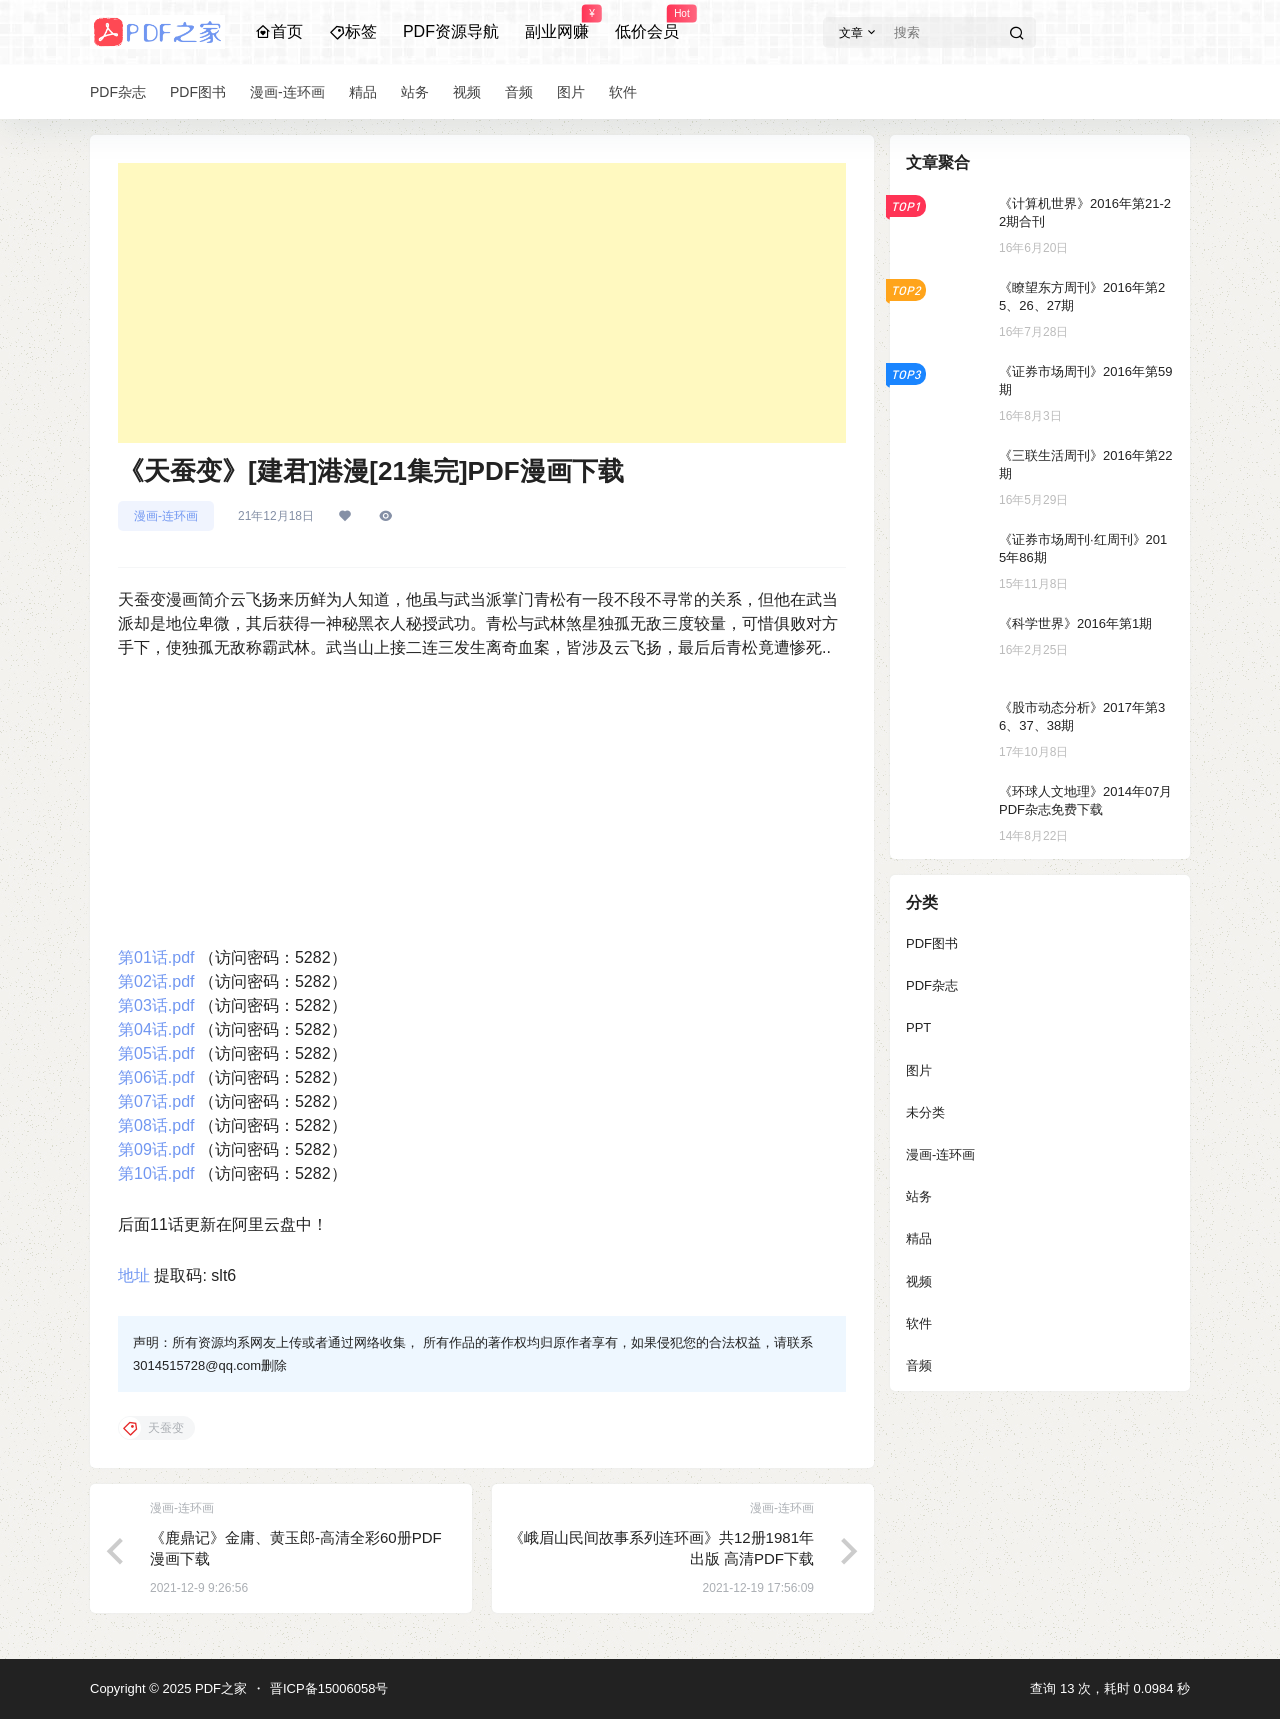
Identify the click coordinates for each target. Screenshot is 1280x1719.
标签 (353, 31)
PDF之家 (219, 1688)
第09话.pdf (156, 1149)
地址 (134, 1275)
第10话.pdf (156, 1173)
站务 (919, 1196)
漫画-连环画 (166, 516)
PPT (918, 1027)
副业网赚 (557, 23)
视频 (919, 1281)
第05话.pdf (156, 1053)
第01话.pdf (156, 957)
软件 (919, 1323)
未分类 (925, 1112)
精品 (919, 1238)
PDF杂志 (932, 985)
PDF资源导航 (451, 31)
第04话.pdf (156, 1029)
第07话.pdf (156, 1101)
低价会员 (647, 23)
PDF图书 (932, 943)
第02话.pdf (156, 981)
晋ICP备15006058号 (329, 1688)
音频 (919, 1365)
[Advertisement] (482, 303)
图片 (919, 1070)
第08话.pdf (156, 1125)
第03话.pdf (156, 1005)
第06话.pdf (156, 1077)
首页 (279, 31)
